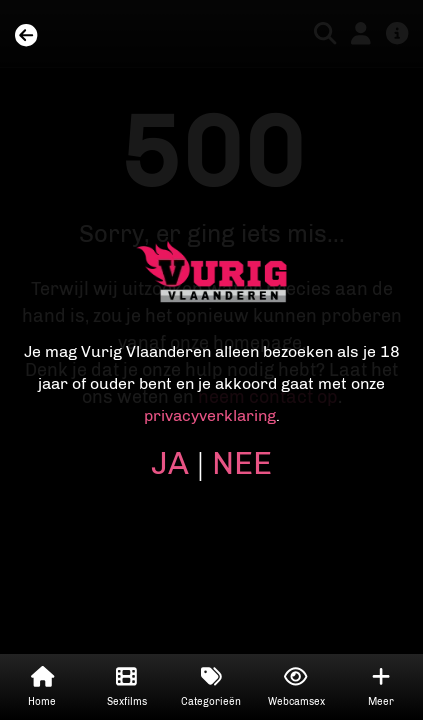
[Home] (26, 36)
